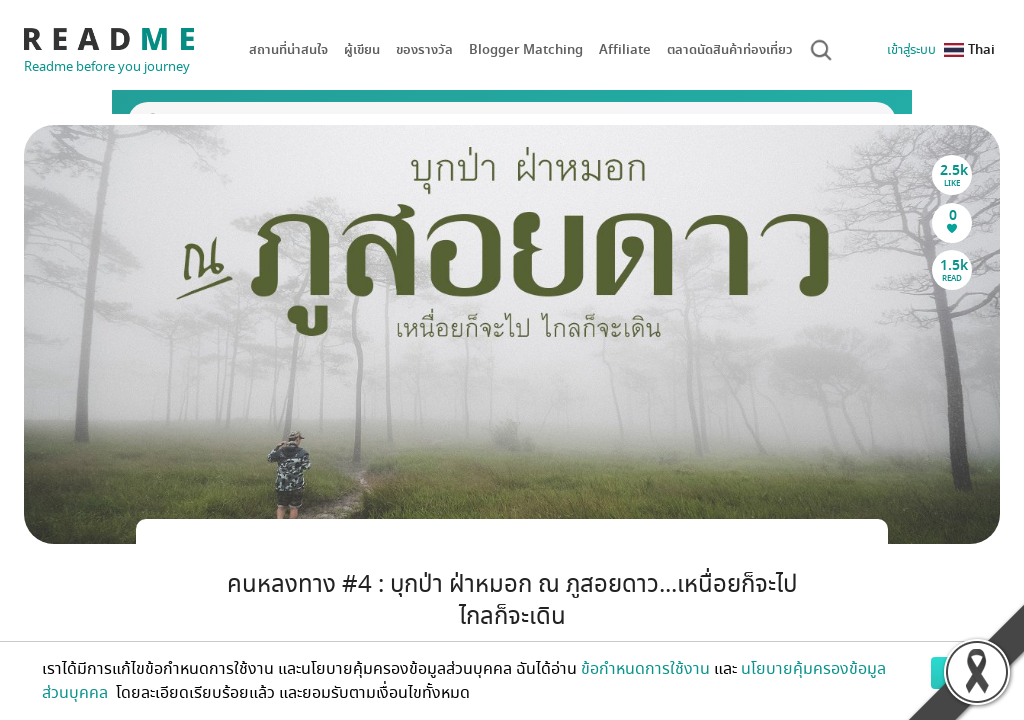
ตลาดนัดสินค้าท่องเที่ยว (730, 49)
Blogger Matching (526, 49)
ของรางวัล (424, 49)
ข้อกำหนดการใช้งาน (645, 669)
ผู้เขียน (362, 49)
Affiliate (625, 49)
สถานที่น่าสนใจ (288, 49)
